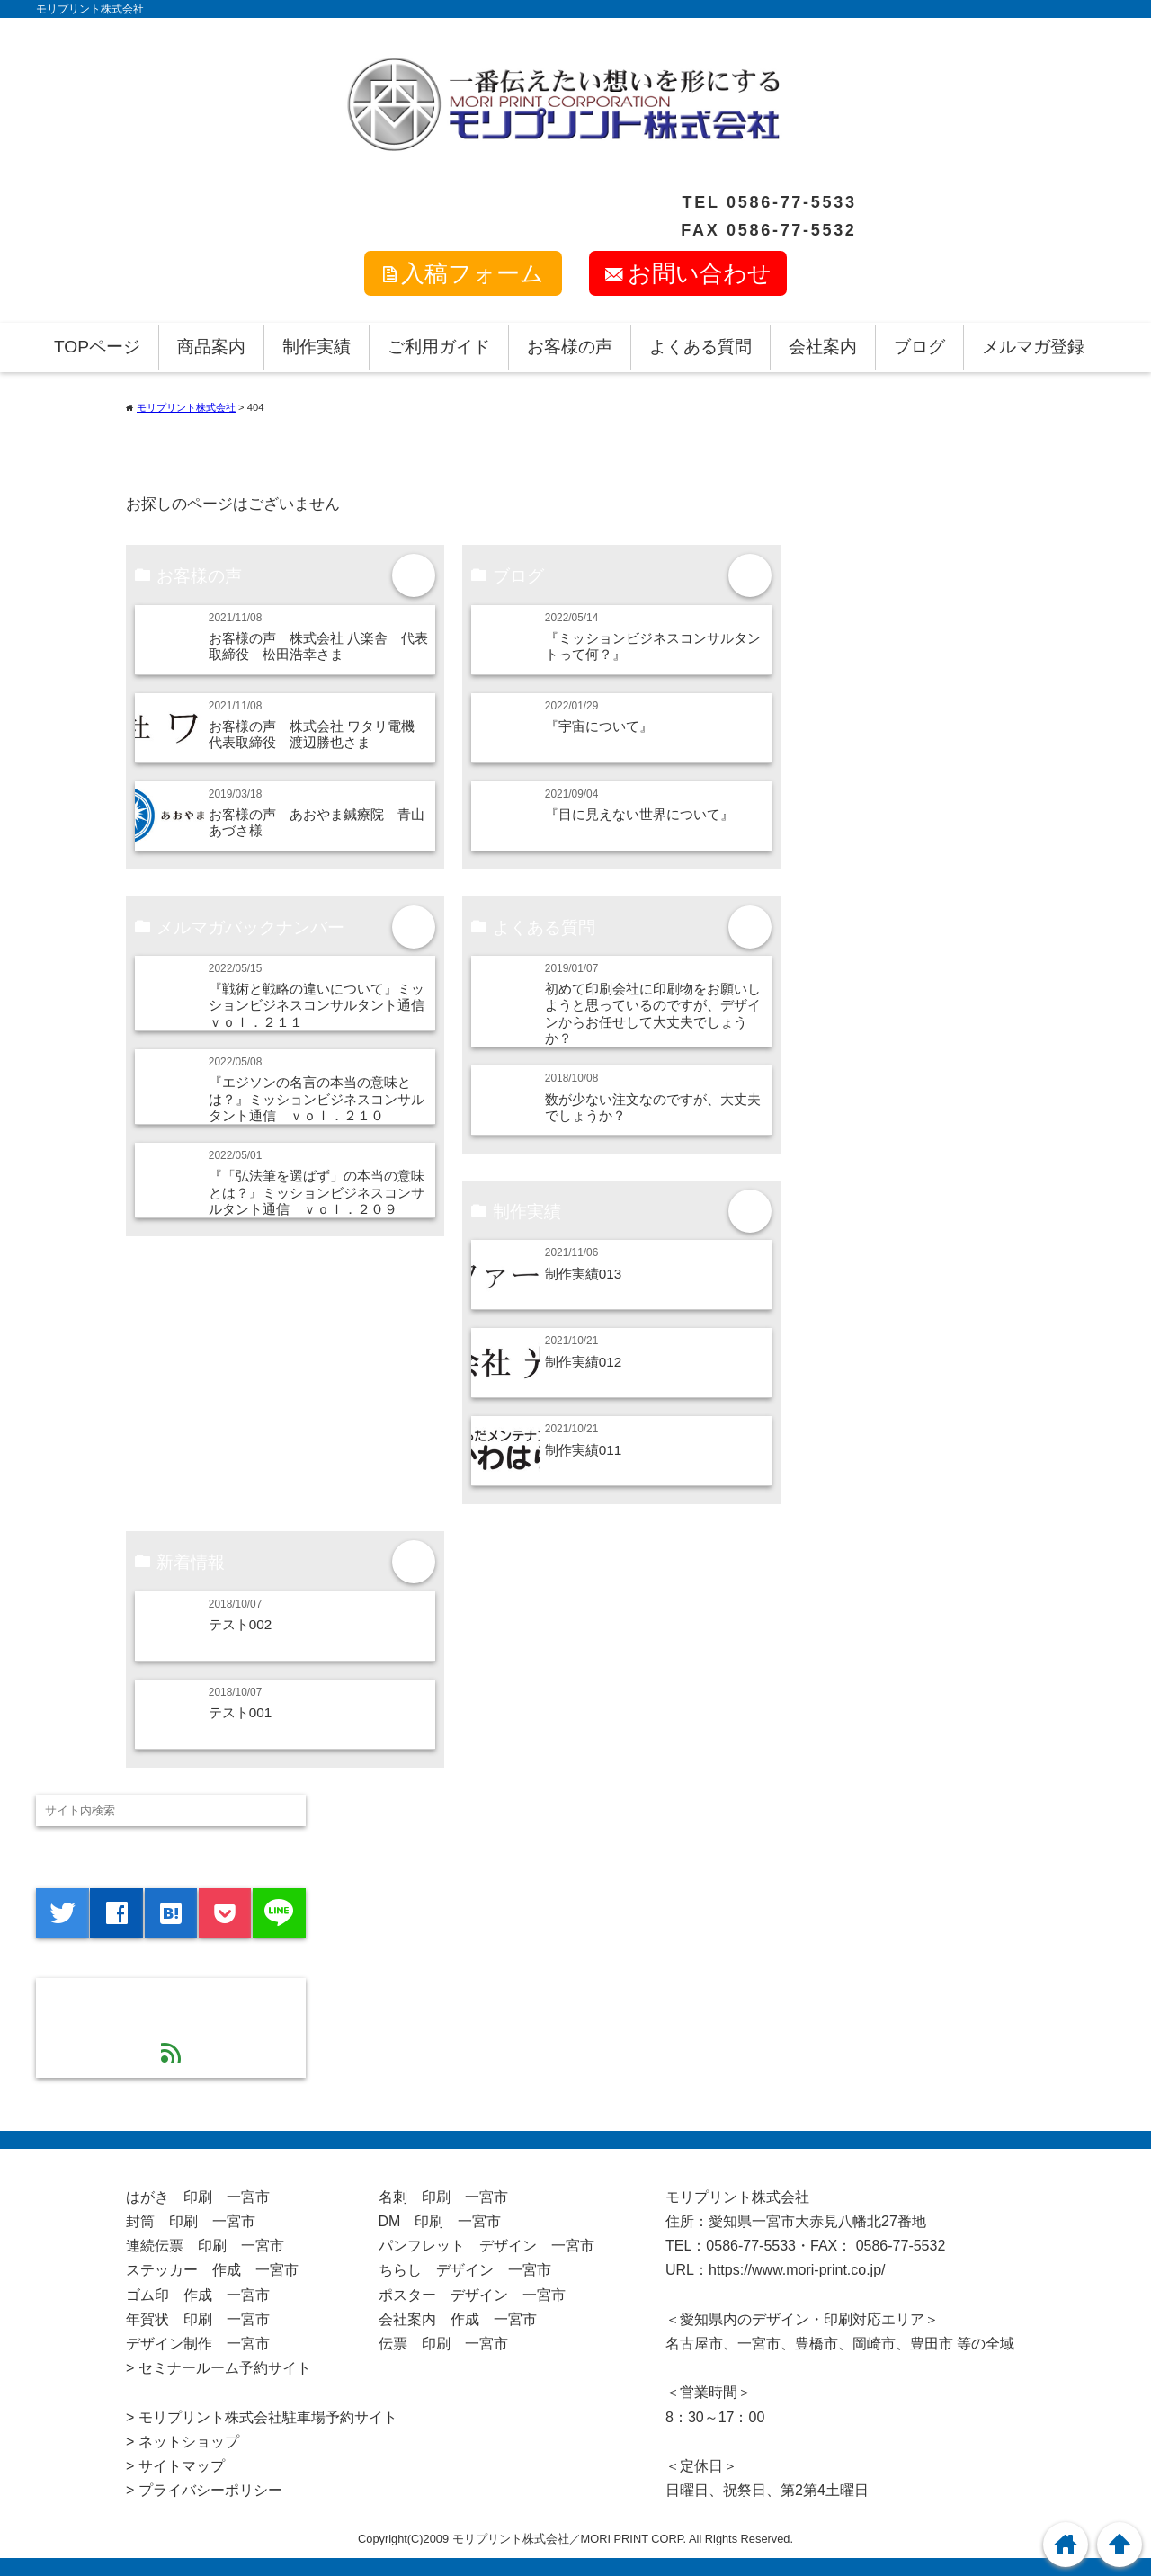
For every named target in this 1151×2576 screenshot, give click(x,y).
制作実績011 (583, 1449)
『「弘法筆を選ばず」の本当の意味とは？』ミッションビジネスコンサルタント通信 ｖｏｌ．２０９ (316, 1192)
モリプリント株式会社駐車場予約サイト (267, 2417)
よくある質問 (700, 346)
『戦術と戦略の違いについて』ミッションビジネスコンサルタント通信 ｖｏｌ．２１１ (323, 1005)
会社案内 (823, 346)
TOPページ (97, 346)
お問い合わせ (700, 273)
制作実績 (316, 346)
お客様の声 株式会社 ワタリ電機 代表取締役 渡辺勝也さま (318, 734)
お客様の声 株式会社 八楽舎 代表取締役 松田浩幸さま (318, 646)
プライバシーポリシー (210, 2490)
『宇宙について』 (599, 726)
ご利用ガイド (439, 346)
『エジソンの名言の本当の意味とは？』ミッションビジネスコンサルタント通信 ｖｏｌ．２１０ (316, 1098)
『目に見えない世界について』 (639, 814)
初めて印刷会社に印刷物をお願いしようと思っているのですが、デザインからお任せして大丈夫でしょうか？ (653, 1013)
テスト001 (240, 1712)
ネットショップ (188, 2441)
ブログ (919, 346)
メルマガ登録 (1033, 346)
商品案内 (211, 346)
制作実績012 (583, 1361)
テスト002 (240, 1624)
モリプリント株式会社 (90, 9)
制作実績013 (583, 1273)
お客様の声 (569, 346)
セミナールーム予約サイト (224, 2367)
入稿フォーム (472, 273)
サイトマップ (181, 2465)
